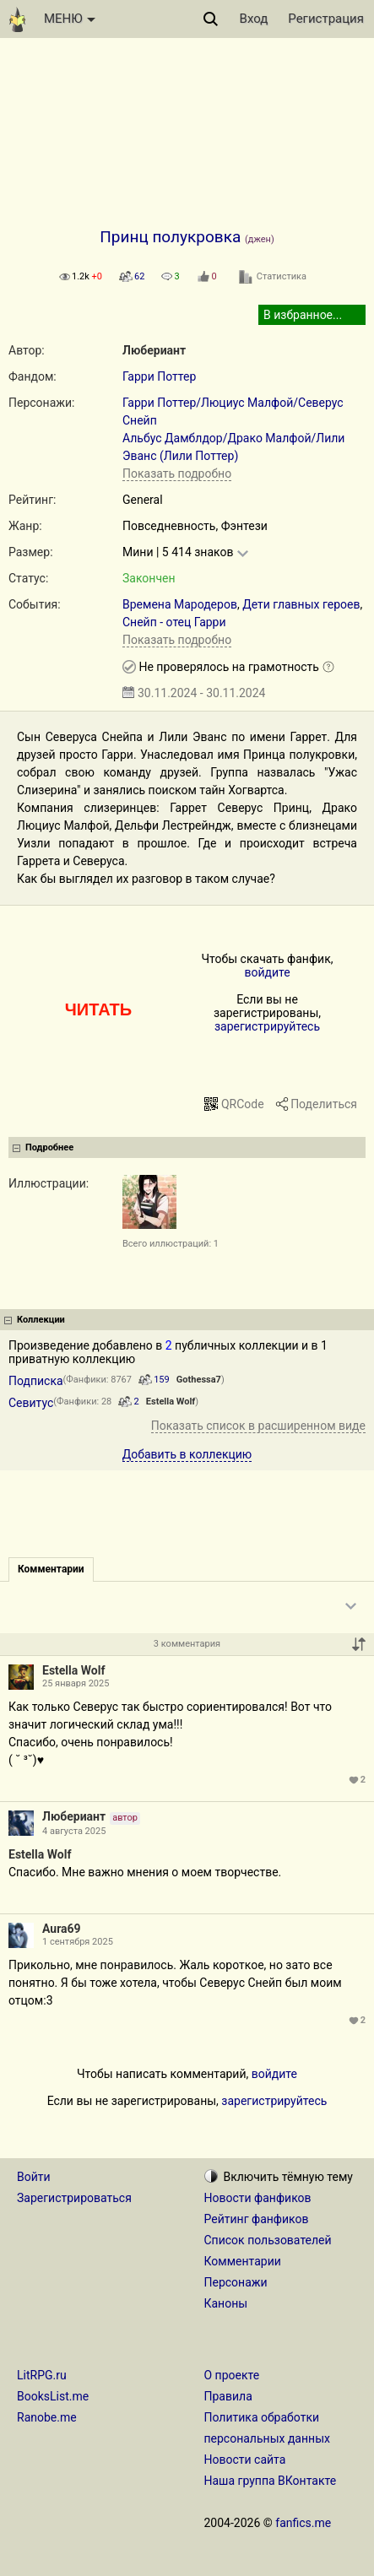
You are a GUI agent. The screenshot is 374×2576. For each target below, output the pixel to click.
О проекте (232, 2375)
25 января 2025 (75, 1683)
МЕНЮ (69, 18)
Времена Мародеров (179, 604)
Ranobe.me (47, 2417)
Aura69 (61, 1928)
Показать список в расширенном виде (258, 1425)
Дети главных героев (301, 604)
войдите (267, 972)
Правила (228, 2396)
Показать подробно (176, 473)
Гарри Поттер (159, 376)
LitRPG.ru (42, 2375)
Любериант (154, 350)
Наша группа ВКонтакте (270, 2480)
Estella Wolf (170, 1401)
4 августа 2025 (74, 1831)
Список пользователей (268, 2240)
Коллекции (41, 1319)
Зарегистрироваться (74, 2198)
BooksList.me (53, 2396)
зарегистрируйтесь (267, 1026)
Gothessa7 (198, 1379)
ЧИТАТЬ (98, 1009)
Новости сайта (245, 2459)
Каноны (226, 2303)
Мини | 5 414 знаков (177, 552)
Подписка (35, 1381)
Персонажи (236, 2282)
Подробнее (49, 1147)
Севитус (30, 1403)
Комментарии (242, 2261)
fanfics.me (303, 2523)
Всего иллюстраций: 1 (170, 1243)
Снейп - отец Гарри (174, 622)
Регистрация (326, 18)
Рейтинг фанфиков (256, 2219)
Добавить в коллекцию (187, 1454)
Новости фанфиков (258, 2198)
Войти (34, 2177)
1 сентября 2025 (77, 1941)
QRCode (242, 1104)
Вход (254, 18)
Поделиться (323, 1104)
